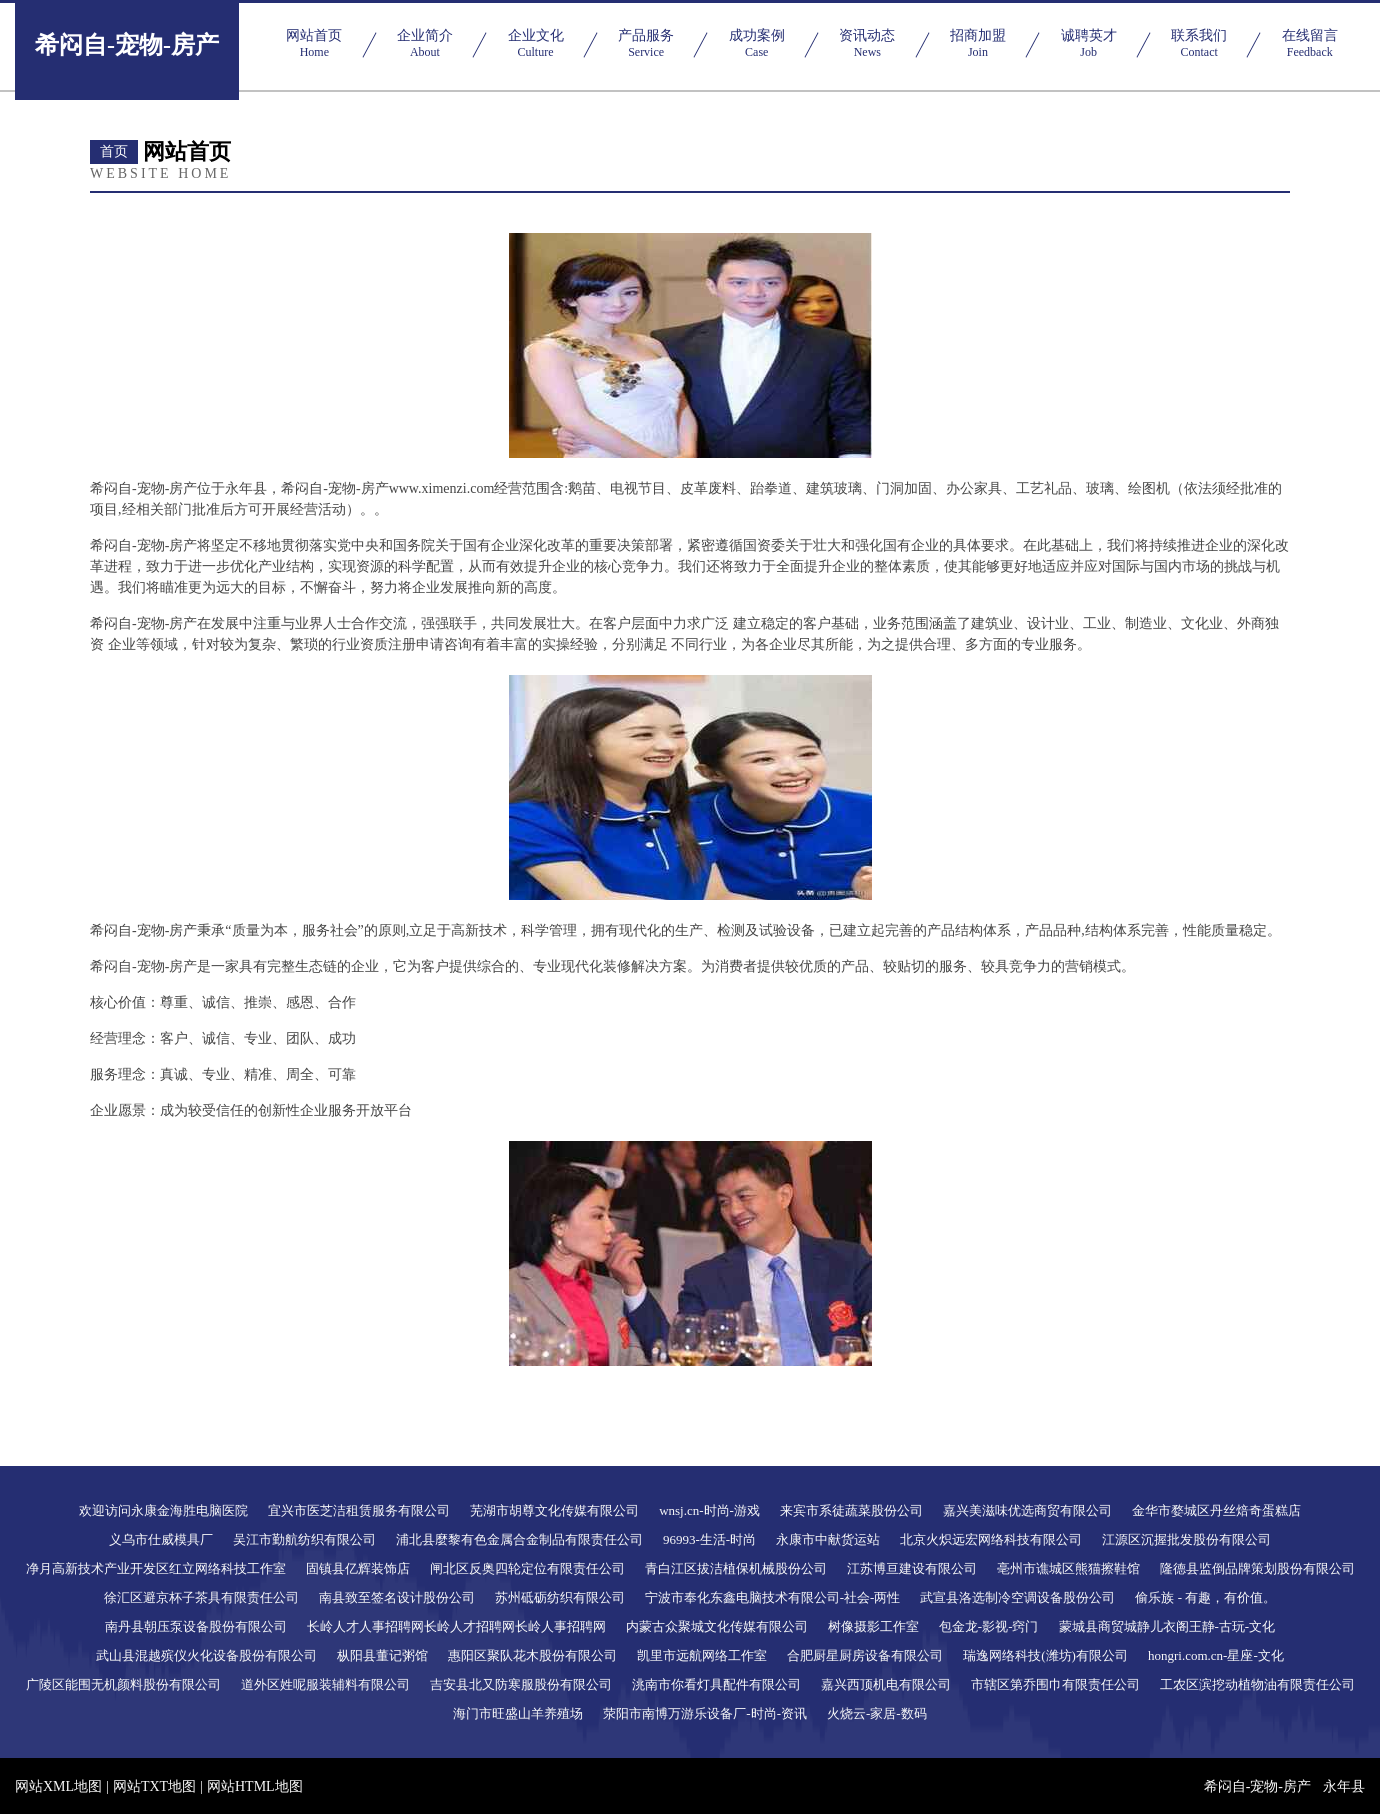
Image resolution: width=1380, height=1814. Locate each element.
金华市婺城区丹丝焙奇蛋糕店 (1216, 1510)
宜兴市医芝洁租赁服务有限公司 (359, 1510)
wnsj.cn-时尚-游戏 (709, 1510)
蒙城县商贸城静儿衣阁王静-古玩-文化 (1167, 1626)
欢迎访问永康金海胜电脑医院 (163, 1510)
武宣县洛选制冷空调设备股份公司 (1017, 1597)
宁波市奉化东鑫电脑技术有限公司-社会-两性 (773, 1597)
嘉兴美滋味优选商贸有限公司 (1027, 1510)
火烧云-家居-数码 (877, 1713)
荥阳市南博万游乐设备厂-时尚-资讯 (705, 1713)
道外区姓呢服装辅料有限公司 (325, 1684)
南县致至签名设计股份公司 (397, 1597)
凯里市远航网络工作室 (702, 1655)
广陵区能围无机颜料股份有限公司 (123, 1684)
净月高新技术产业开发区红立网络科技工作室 (156, 1568)
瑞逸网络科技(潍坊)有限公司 (1045, 1655)
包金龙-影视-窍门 (989, 1626)
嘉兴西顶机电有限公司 (886, 1684)
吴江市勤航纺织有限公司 (304, 1539)
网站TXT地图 (154, 1786)
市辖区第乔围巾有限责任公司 (1055, 1684)
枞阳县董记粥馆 (382, 1655)
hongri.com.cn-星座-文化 (1216, 1655)
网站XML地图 (58, 1786)
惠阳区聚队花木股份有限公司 (532, 1655)
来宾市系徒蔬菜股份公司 (851, 1510)
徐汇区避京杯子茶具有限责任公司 (201, 1597)
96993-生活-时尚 (709, 1539)
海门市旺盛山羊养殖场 (518, 1713)
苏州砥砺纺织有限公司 (560, 1597)
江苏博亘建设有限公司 (912, 1568)
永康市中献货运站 (828, 1539)
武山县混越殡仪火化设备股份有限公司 (206, 1655)
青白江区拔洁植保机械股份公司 (736, 1568)
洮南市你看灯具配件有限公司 (716, 1684)
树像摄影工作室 (873, 1626)
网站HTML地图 (255, 1786)
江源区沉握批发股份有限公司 (1186, 1539)
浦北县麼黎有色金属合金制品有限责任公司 (519, 1539)
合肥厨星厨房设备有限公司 (865, 1655)
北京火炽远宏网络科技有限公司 (991, 1539)
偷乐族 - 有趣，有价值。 (1205, 1597)
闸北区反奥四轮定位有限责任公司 (527, 1568)
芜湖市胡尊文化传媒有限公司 (554, 1510)
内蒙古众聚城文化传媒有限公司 (717, 1626)
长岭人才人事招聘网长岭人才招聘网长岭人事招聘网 (456, 1626)
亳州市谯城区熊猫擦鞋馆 (1068, 1568)
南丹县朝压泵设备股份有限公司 (196, 1626)
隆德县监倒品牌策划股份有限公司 (1257, 1568)
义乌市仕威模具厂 (161, 1539)
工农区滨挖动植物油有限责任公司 (1257, 1684)
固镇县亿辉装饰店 (358, 1568)
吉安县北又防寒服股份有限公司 (521, 1684)
